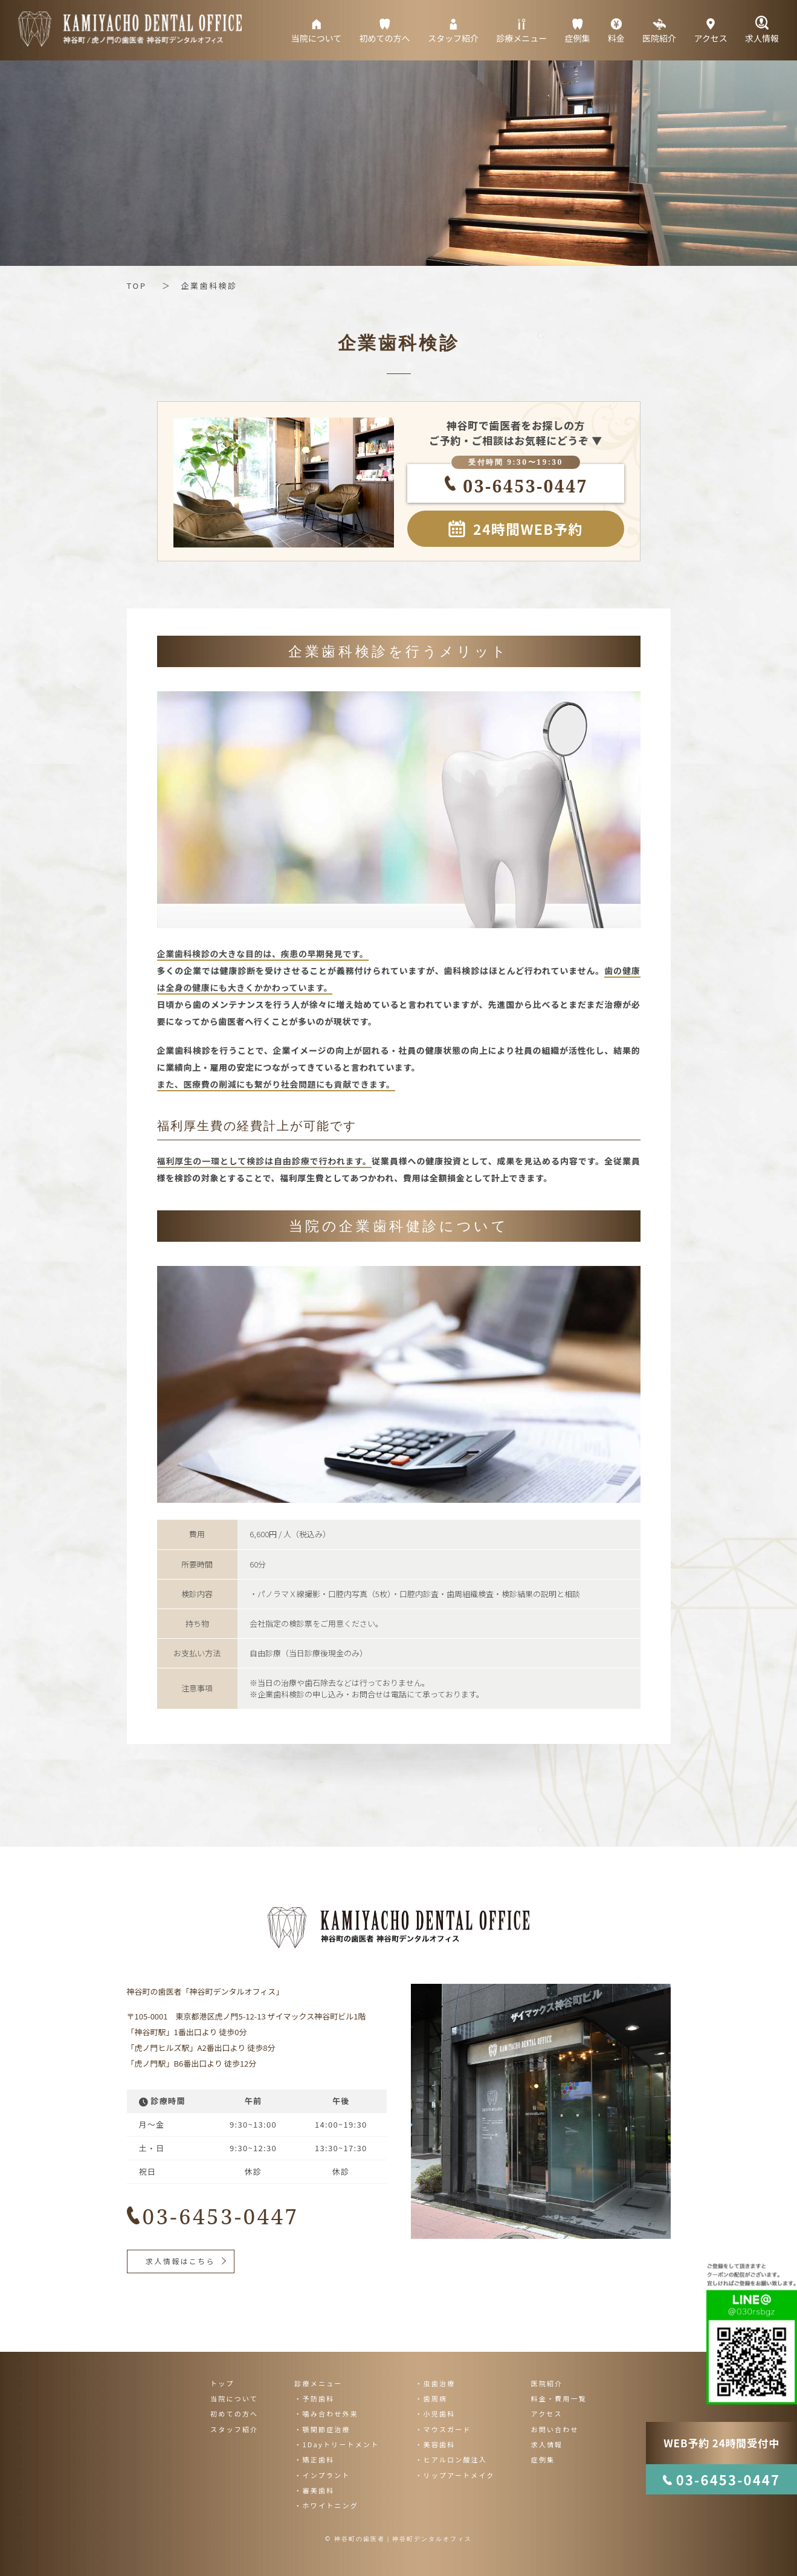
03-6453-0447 (519, 485)
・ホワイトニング (326, 2505)
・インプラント (322, 2475)
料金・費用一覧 (558, 2398)
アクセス (546, 2413)
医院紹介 (547, 2383)
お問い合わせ (554, 2429)
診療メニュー (318, 2383)
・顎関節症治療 (322, 2429)
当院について (234, 2398)
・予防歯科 (314, 2398)
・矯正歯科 (314, 2459)
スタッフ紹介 (234, 2429)
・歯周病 (431, 2398)
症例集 (543, 2459)
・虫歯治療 (435, 2383)
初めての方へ (234, 2413)
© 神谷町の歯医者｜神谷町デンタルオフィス (398, 2538)
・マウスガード (443, 2429)
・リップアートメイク (454, 2475)
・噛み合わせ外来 (326, 2413)
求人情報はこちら (180, 2261)
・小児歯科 (435, 2413)
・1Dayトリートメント (336, 2444)
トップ (222, 2383)
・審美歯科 (314, 2490)
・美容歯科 (435, 2444)
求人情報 (547, 2444)
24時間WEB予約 (528, 528)
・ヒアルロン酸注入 (451, 2459)
